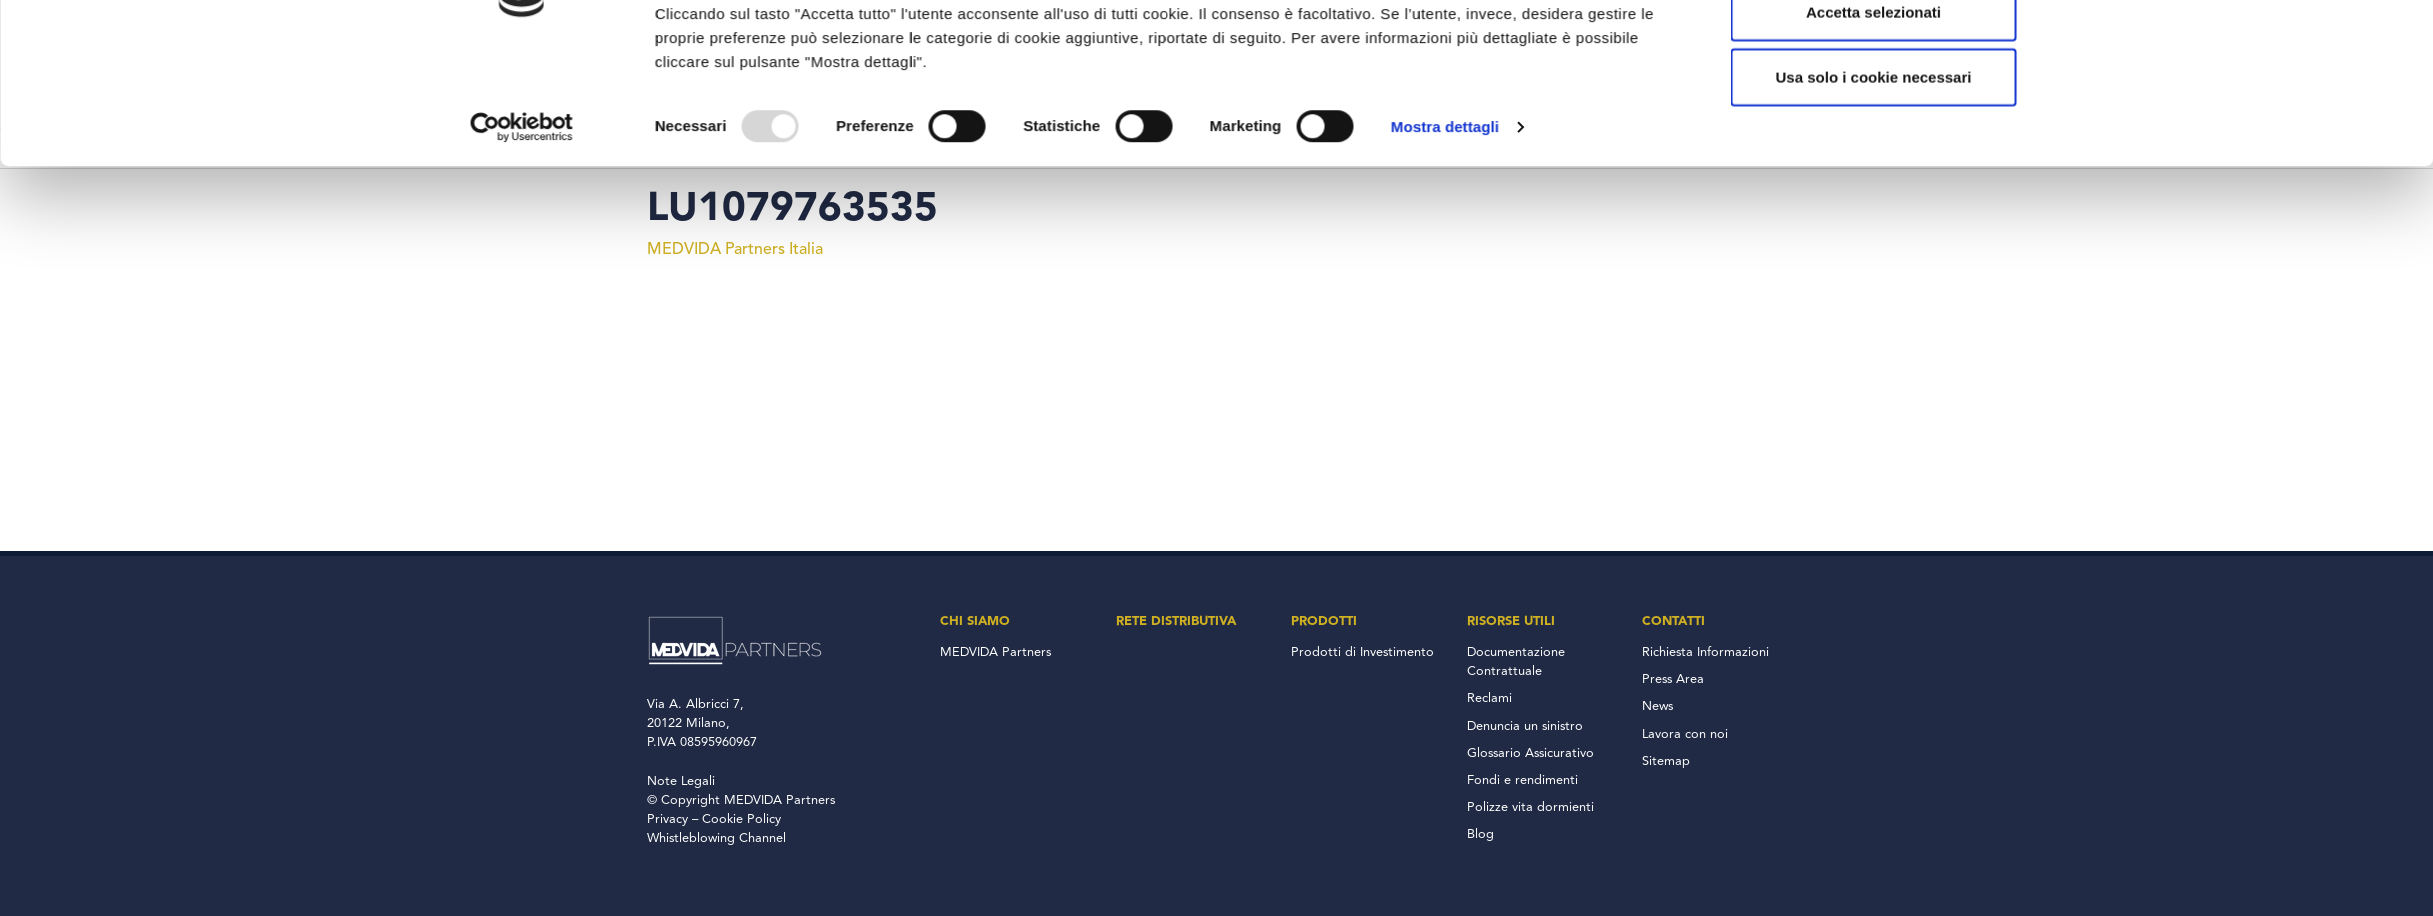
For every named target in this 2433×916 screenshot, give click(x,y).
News (1657, 706)
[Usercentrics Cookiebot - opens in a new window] (521, 287)
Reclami (1489, 698)
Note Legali (681, 781)
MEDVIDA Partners (995, 652)
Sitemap (1666, 761)
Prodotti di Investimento (1362, 652)
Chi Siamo (975, 621)
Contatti (1673, 621)
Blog (1480, 834)
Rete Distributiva (1176, 621)
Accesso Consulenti (1433, 18)
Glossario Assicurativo (1530, 753)
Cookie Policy (741, 819)
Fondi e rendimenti (1522, 780)
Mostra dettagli (1445, 286)
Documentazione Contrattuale (1516, 662)
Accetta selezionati (1873, 171)
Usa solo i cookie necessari (1874, 237)
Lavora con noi (1685, 734)
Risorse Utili (1511, 621)
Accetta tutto (1874, 106)
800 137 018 (1704, 18)
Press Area (1673, 679)
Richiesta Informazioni (1705, 652)
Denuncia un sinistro (1525, 726)
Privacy (667, 819)
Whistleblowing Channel (716, 838)
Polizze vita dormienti (1530, 807)
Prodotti (1324, 621)
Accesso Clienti (1585, 18)
